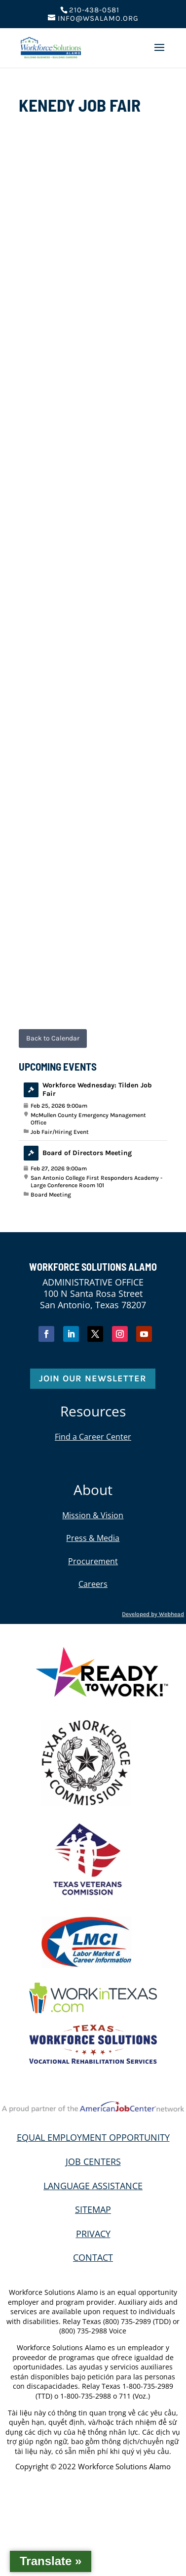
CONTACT (93, 2257)
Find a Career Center (93, 1436)
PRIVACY (93, 2234)
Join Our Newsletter (93, 1378)
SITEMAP (93, 2209)
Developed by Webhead (153, 1614)
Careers (93, 1584)
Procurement (93, 1561)
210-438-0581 (94, 9)
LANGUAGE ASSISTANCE (93, 2186)
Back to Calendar (52, 1038)
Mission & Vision (92, 1515)
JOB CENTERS (93, 2161)
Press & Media (92, 1538)
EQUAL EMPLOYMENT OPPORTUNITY (93, 2137)
